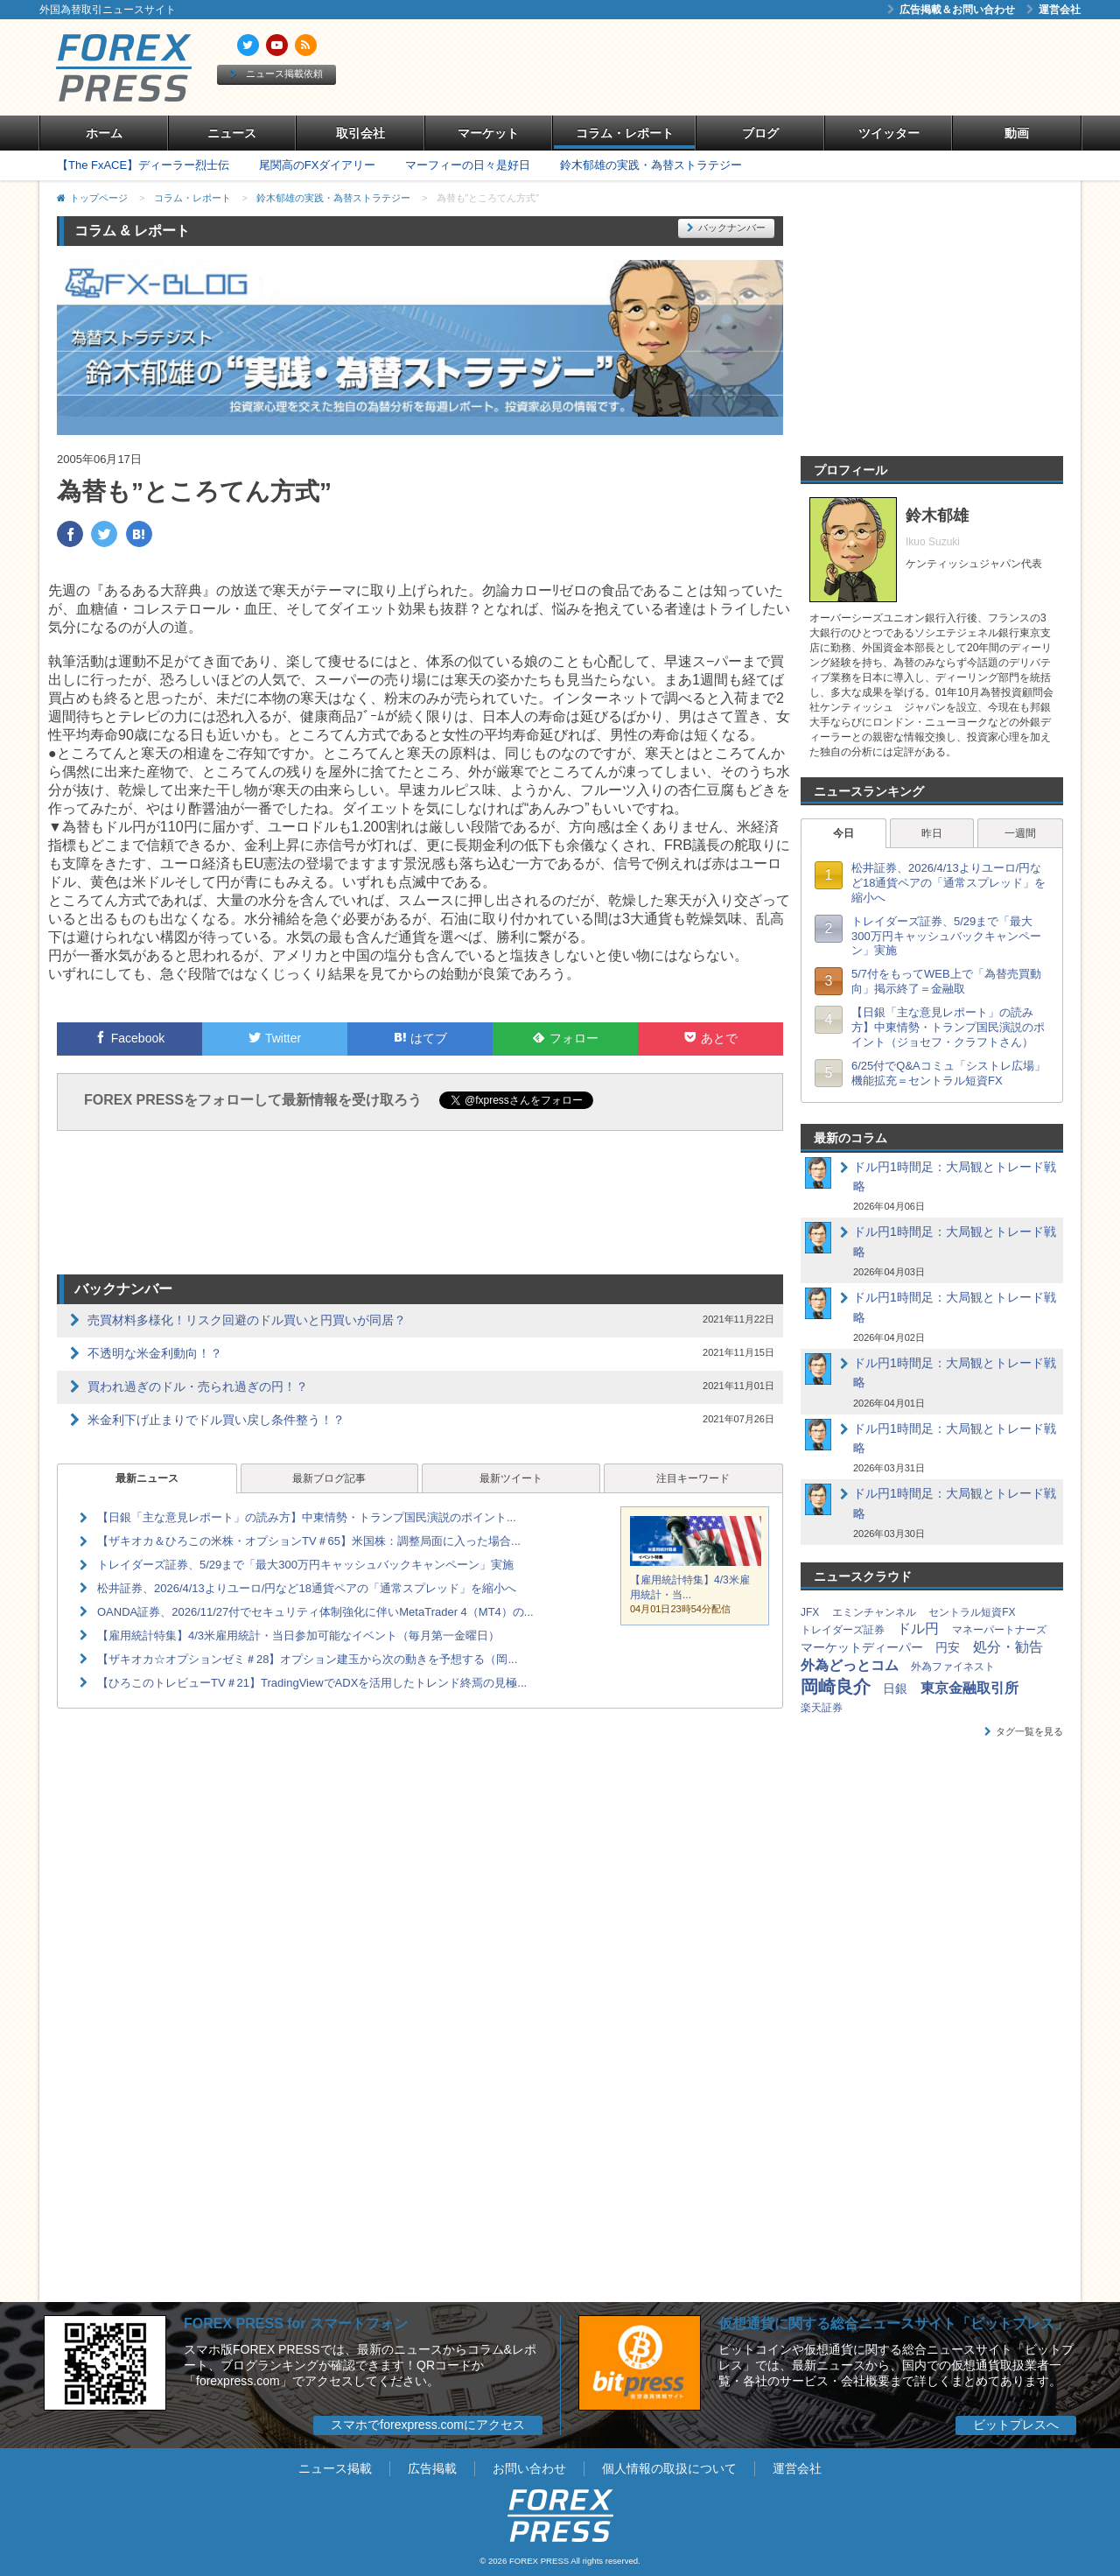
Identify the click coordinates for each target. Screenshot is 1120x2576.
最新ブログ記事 (329, 1478)
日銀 (895, 1688)
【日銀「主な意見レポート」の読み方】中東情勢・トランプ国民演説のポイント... (306, 1517)
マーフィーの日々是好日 (467, 165)
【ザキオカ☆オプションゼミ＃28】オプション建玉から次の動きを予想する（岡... (307, 1659)
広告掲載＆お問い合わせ (951, 10)
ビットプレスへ (1016, 2425)
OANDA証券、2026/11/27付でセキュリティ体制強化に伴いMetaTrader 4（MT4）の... (315, 1611)
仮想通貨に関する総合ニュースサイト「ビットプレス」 (893, 2323)
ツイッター (889, 133)
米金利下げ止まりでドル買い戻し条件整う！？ (216, 1420)
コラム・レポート (625, 133)
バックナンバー (726, 227)
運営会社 (1053, 10)
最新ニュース (147, 1478)
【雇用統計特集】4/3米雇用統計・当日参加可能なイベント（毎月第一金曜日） (298, 1635)
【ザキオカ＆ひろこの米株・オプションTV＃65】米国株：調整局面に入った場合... (309, 1541)
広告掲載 (432, 2468)
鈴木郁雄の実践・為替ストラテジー (651, 165)
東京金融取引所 (969, 1688)
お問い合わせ (529, 2468)
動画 (1016, 133)
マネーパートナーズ (999, 1630)
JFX (810, 1612)
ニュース (231, 133)
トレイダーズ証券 (843, 1630)
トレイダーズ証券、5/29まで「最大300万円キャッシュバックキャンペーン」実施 (305, 1564)
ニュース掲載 (335, 2468)
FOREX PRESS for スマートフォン (296, 2323)
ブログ (760, 133)
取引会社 (360, 133)
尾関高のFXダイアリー (317, 165)
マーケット (488, 133)
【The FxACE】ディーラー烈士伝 (143, 165)
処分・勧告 (1008, 1646)
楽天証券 (822, 1708)
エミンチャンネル (874, 1612)
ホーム (104, 133)
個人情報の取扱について (669, 2468)
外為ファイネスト (953, 1666)
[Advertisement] (761, 67)
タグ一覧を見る (1023, 1731)
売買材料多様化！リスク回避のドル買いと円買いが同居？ (247, 1320)
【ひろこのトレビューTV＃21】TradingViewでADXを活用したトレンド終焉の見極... (312, 1682)
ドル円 (918, 1628)
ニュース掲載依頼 (276, 73)
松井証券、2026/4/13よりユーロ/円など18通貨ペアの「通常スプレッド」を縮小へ (306, 1588)
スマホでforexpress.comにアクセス (428, 2425)
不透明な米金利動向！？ (155, 1353)
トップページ (99, 198)
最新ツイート (511, 1478)
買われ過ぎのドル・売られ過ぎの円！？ (198, 1386)
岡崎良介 (836, 1686)
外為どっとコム (850, 1665)
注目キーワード (693, 1478)
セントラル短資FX (971, 1612)
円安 (947, 1647)
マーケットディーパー (862, 1647)
